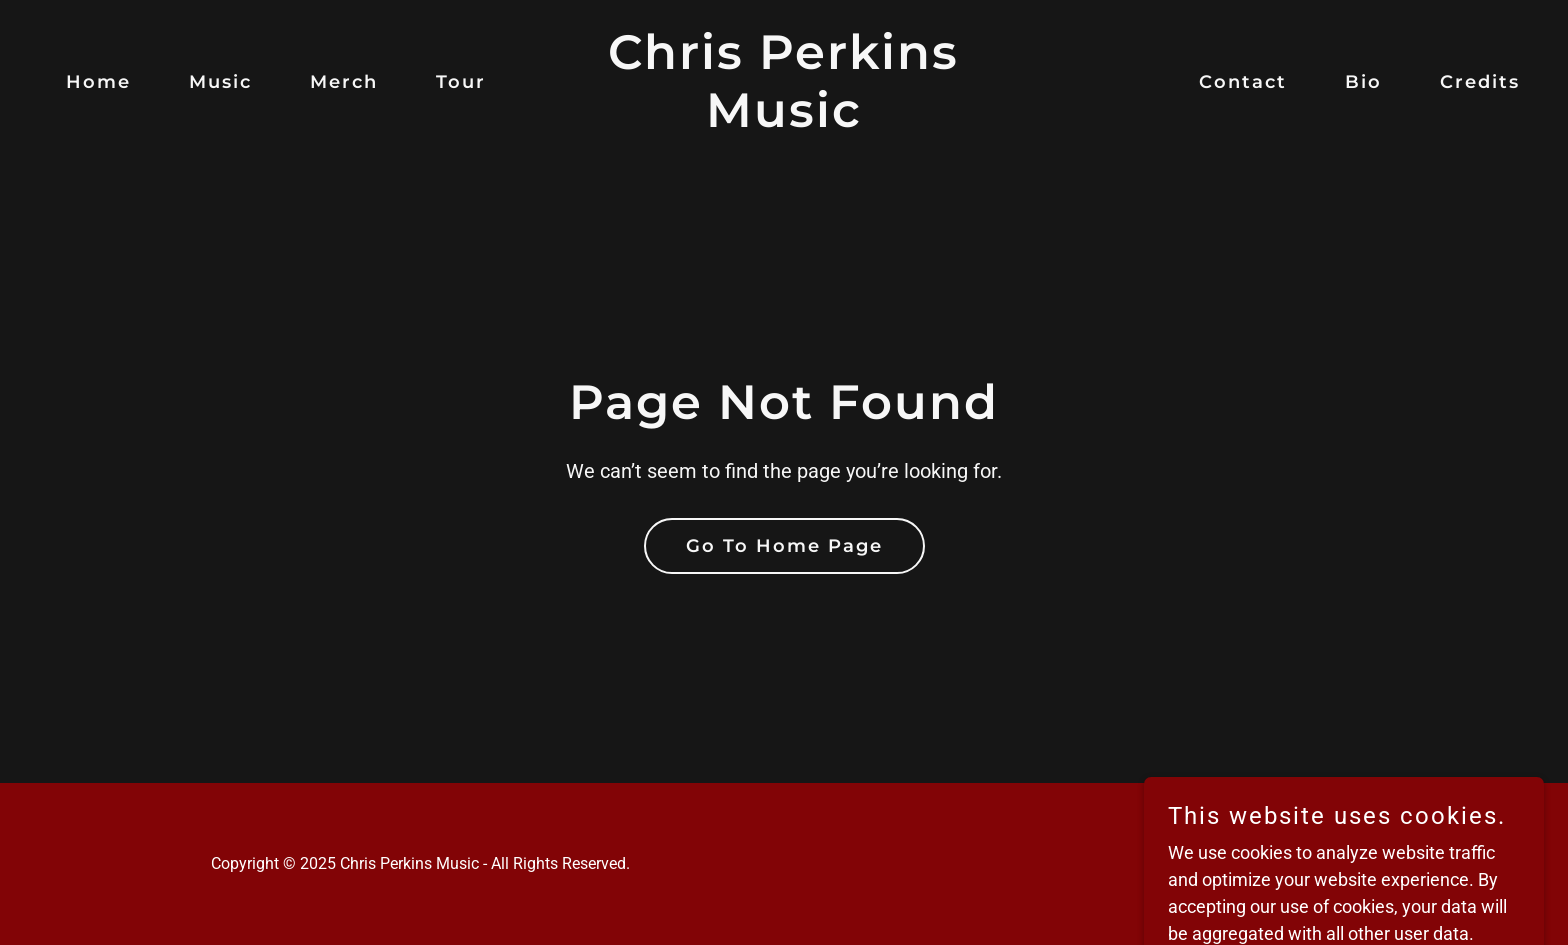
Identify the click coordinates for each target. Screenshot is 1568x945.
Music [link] (220, 82)
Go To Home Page (784, 546)
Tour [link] (461, 82)
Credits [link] (1480, 82)
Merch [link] (344, 82)
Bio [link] (1363, 82)
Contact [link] (1243, 82)
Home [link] (98, 82)
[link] (784, 120)
